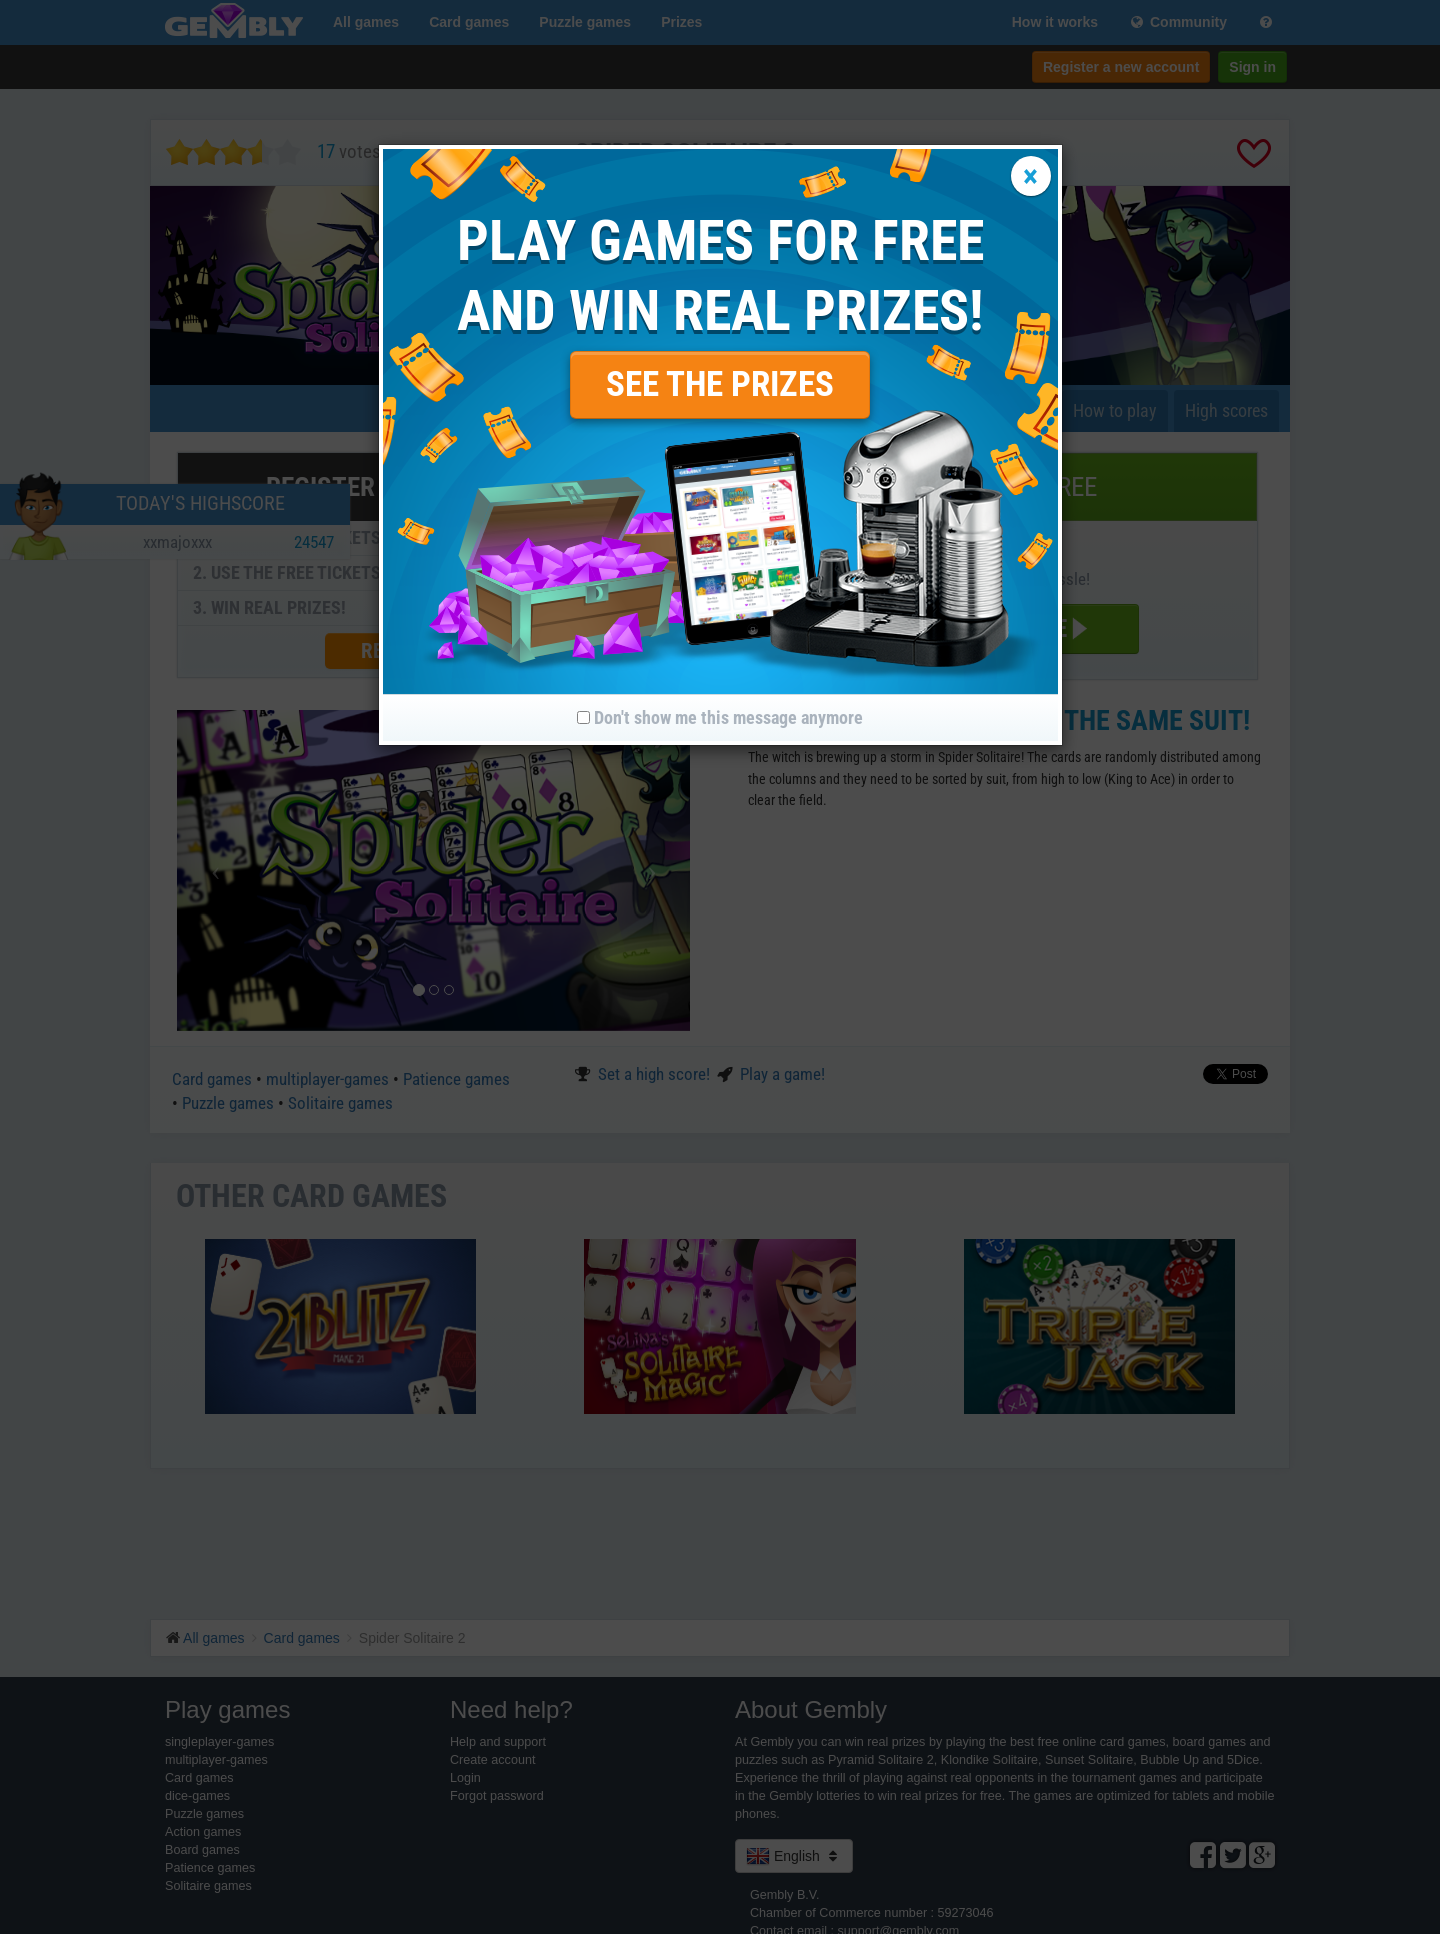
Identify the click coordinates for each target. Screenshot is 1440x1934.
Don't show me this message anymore (720, 717)
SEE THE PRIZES (720, 384)
